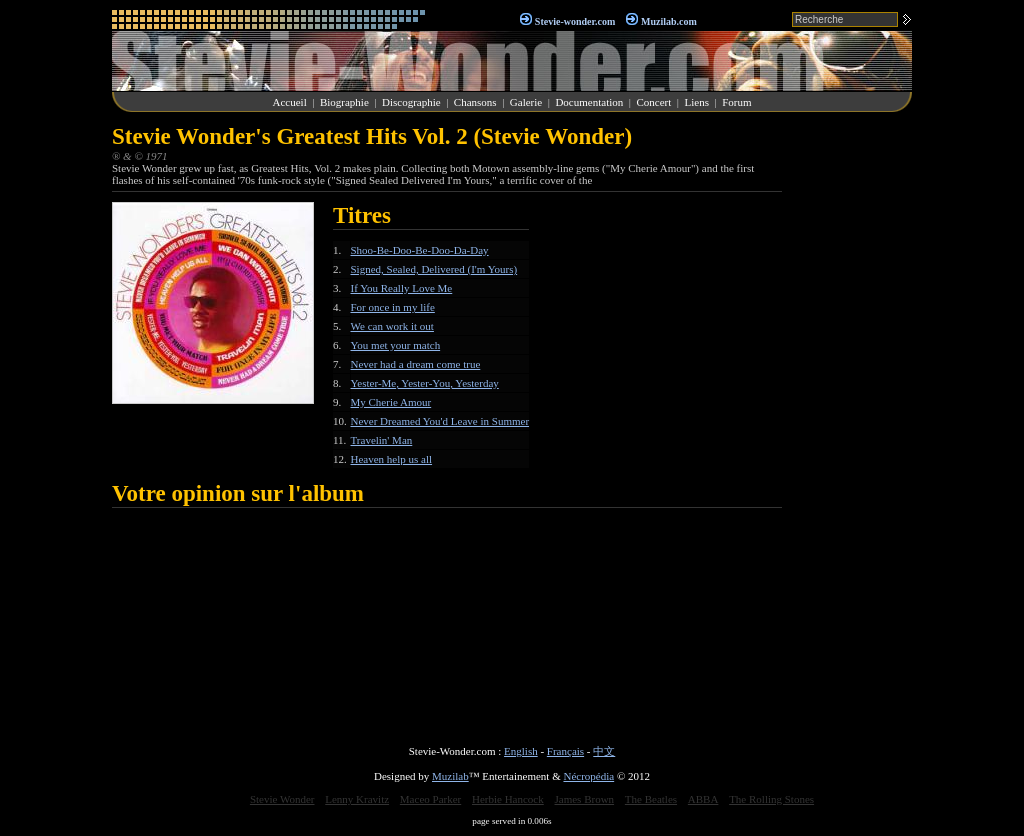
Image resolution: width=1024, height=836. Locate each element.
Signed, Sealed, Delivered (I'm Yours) (434, 269)
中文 (604, 751)
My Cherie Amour (391, 402)
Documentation (589, 102)
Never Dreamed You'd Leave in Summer (440, 421)
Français (565, 751)
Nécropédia (588, 776)
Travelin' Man (382, 440)
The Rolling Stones (771, 799)
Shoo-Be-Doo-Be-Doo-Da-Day (420, 250)
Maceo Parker (430, 799)
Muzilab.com (669, 21)
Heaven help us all (392, 459)
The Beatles (651, 799)
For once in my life (393, 307)
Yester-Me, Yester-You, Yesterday (425, 383)
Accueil (290, 102)
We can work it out (392, 326)
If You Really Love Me (402, 288)
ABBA (703, 799)
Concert (653, 102)
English (521, 751)
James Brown (585, 799)
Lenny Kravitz (357, 799)
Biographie (344, 102)
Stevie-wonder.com (575, 21)
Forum (736, 102)
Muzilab (450, 776)
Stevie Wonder (282, 799)
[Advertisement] (852, 424)
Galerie (526, 102)
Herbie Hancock (508, 799)
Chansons (475, 102)
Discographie (411, 102)
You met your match (396, 345)
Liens (696, 102)
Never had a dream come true (416, 364)
